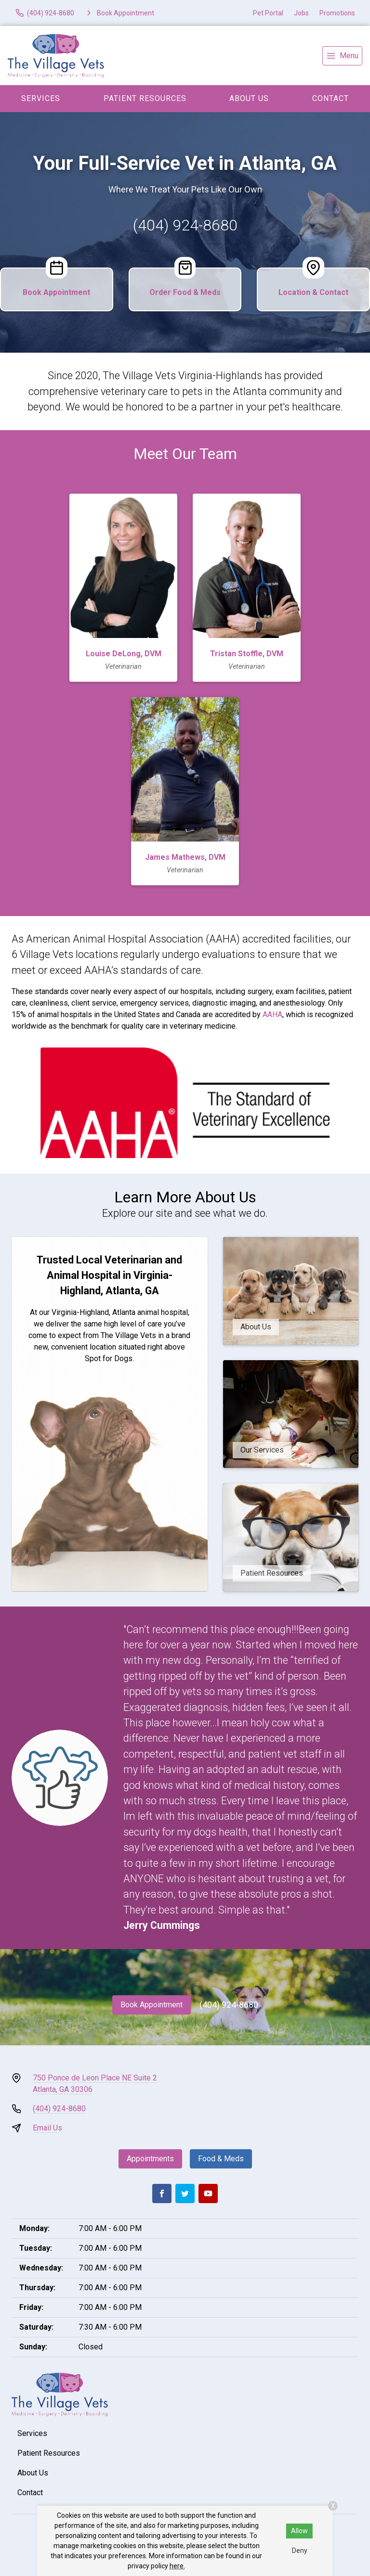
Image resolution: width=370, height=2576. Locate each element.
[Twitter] (185, 2193)
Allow (299, 2531)
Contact (330, 98)
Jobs (301, 13)
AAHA (272, 1014)
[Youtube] (208, 2193)
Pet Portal (268, 13)
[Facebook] (162, 2193)
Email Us (47, 2127)
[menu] (342, 55)
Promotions (337, 13)
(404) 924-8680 (185, 225)
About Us (249, 98)
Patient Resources (145, 98)
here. (177, 2566)
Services (40, 98)
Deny (299, 2550)
